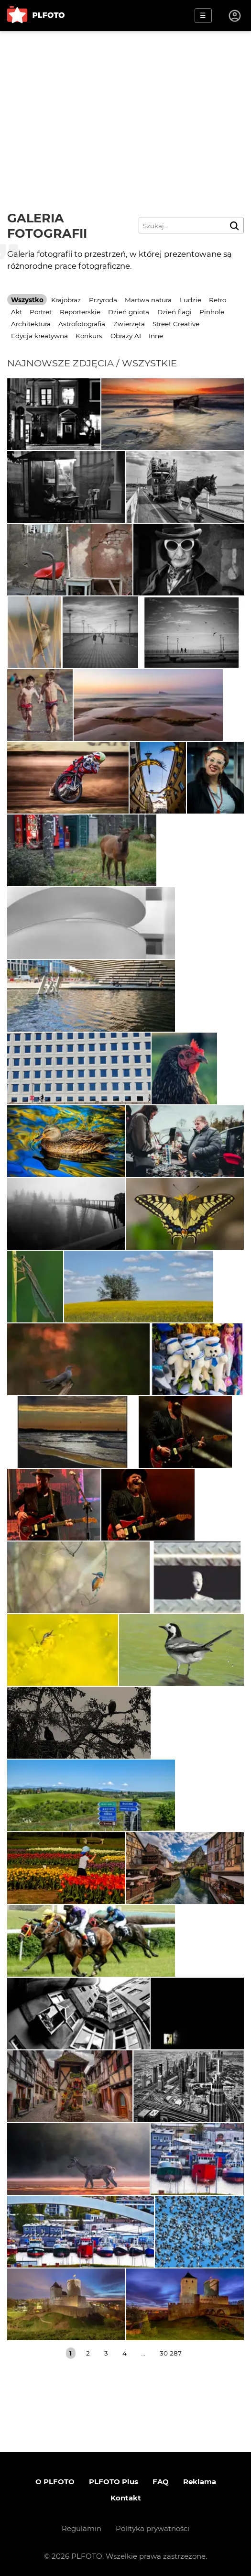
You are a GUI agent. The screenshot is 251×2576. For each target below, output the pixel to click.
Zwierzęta (129, 324)
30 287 (171, 2353)
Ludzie (190, 300)
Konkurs (89, 336)
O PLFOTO (55, 2481)
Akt (16, 312)
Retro (217, 300)
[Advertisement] (125, 103)
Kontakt (125, 2497)
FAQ (161, 2481)
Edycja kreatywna (39, 336)
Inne (156, 336)
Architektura (31, 324)
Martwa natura (148, 300)
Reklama (199, 2481)
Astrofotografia (81, 324)
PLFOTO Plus (113, 2481)
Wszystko (27, 300)
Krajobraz (66, 300)
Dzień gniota (128, 312)
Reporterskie (80, 312)
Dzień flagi (174, 312)
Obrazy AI (125, 336)
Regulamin (81, 2528)
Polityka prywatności (152, 2528)
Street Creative (176, 324)
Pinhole (211, 312)
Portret (41, 312)
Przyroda (103, 300)
